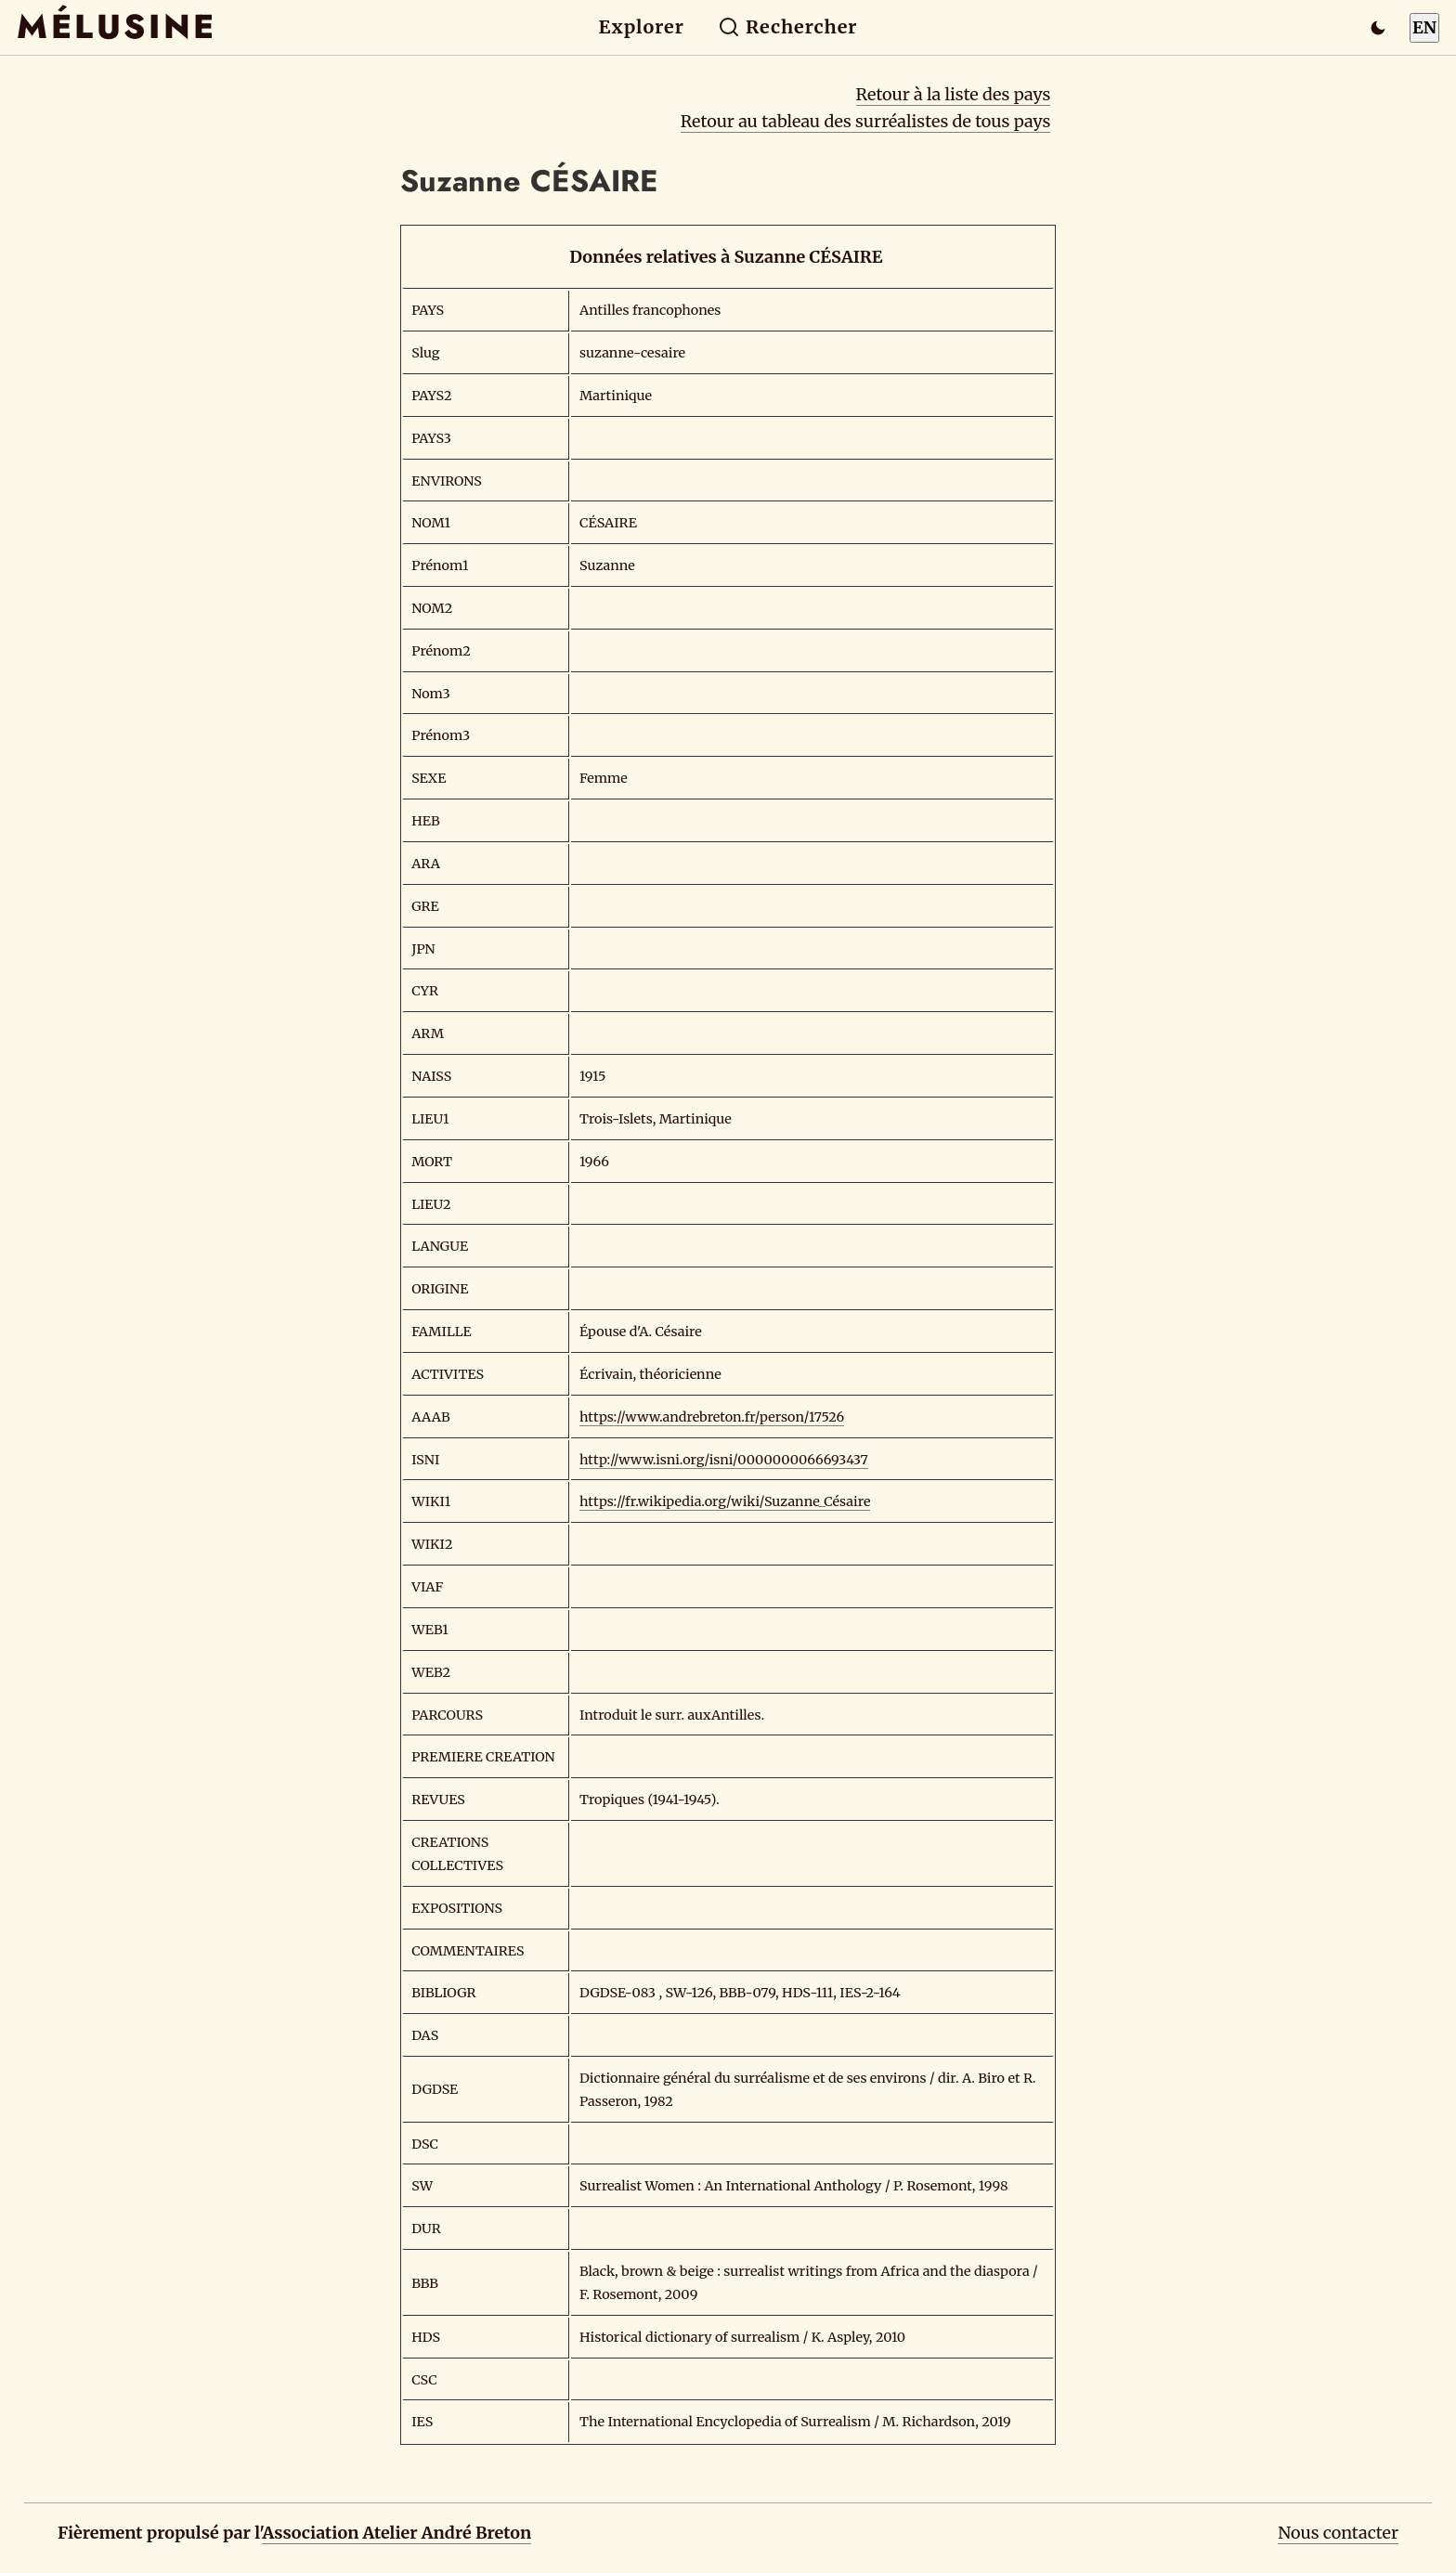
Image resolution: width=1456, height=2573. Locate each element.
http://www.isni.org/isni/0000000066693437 (723, 1459)
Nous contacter (1338, 2532)
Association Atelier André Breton (396, 2532)
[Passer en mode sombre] (1378, 28)
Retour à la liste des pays (953, 94)
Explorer (641, 27)
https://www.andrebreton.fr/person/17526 (711, 1417)
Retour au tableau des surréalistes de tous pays (866, 121)
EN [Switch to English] (1424, 27)
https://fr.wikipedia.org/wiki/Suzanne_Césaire (724, 1501)
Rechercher (788, 27)
